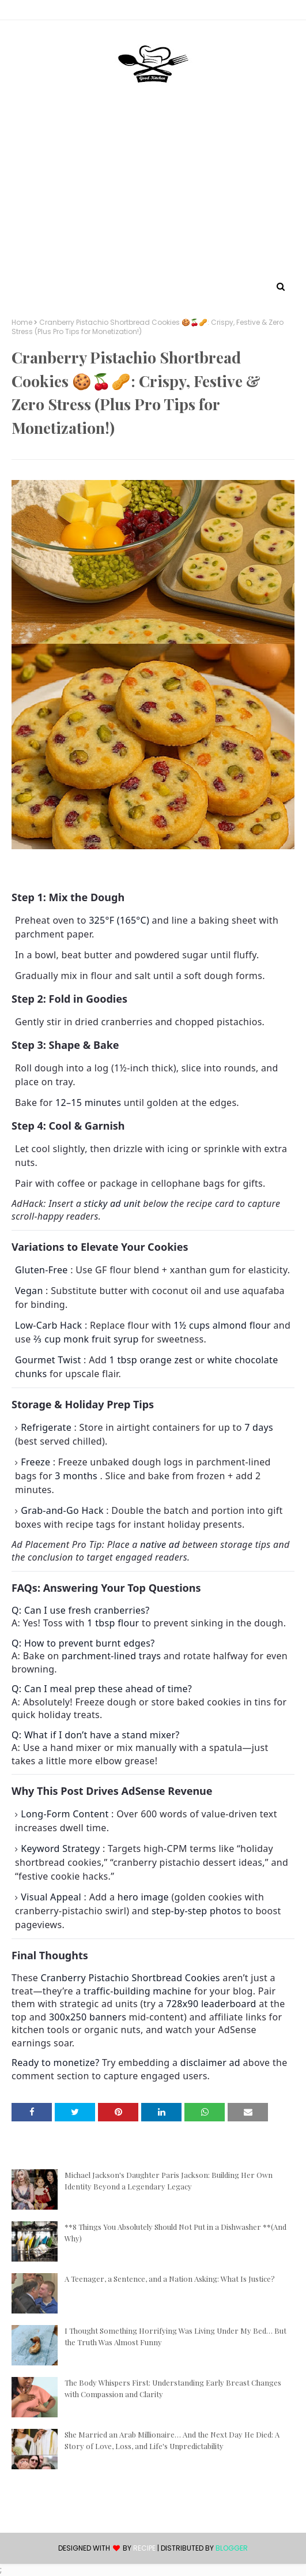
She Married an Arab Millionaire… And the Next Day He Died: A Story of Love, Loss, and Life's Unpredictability (172, 2440)
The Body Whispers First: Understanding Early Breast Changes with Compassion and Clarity (173, 2388)
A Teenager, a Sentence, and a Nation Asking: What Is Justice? (170, 2278)
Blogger (232, 2548)
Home (22, 322)
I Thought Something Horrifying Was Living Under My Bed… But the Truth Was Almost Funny (175, 2336)
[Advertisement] (153, 192)
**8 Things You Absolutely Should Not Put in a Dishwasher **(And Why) (175, 2232)
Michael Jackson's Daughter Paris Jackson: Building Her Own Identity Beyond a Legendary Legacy (169, 2180)
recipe (144, 2548)
